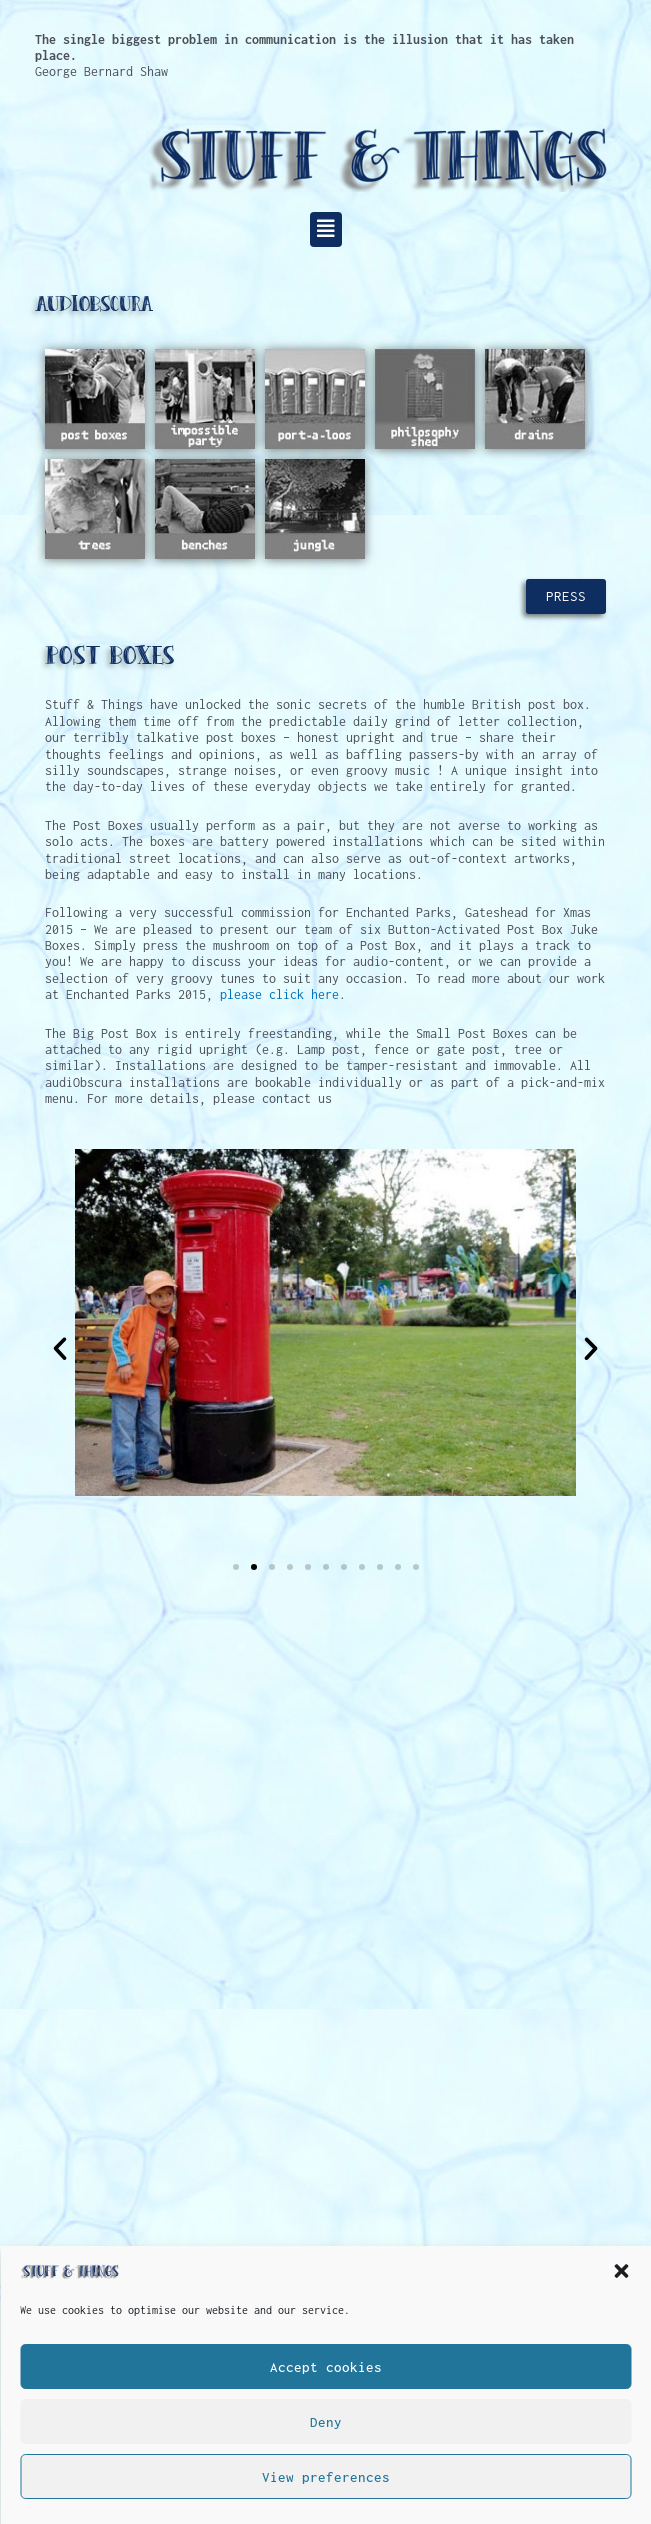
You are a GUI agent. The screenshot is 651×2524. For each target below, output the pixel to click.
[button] (621, 2271)
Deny (326, 2422)
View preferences (326, 2477)
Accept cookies (326, 2367)
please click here (279, 994)
